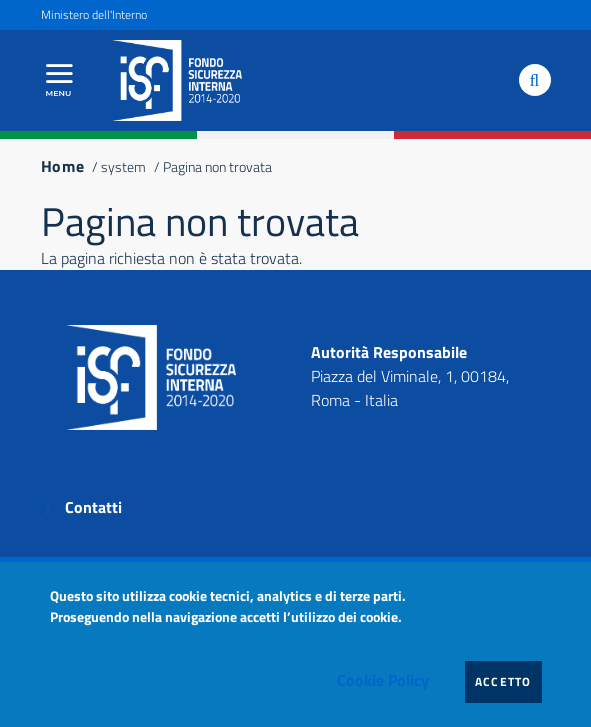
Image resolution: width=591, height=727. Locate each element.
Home (63, 166)
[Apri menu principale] (59, 80)
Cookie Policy (383, 680)
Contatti (93, 507)
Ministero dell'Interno (94, 14)
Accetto (508, 681)
